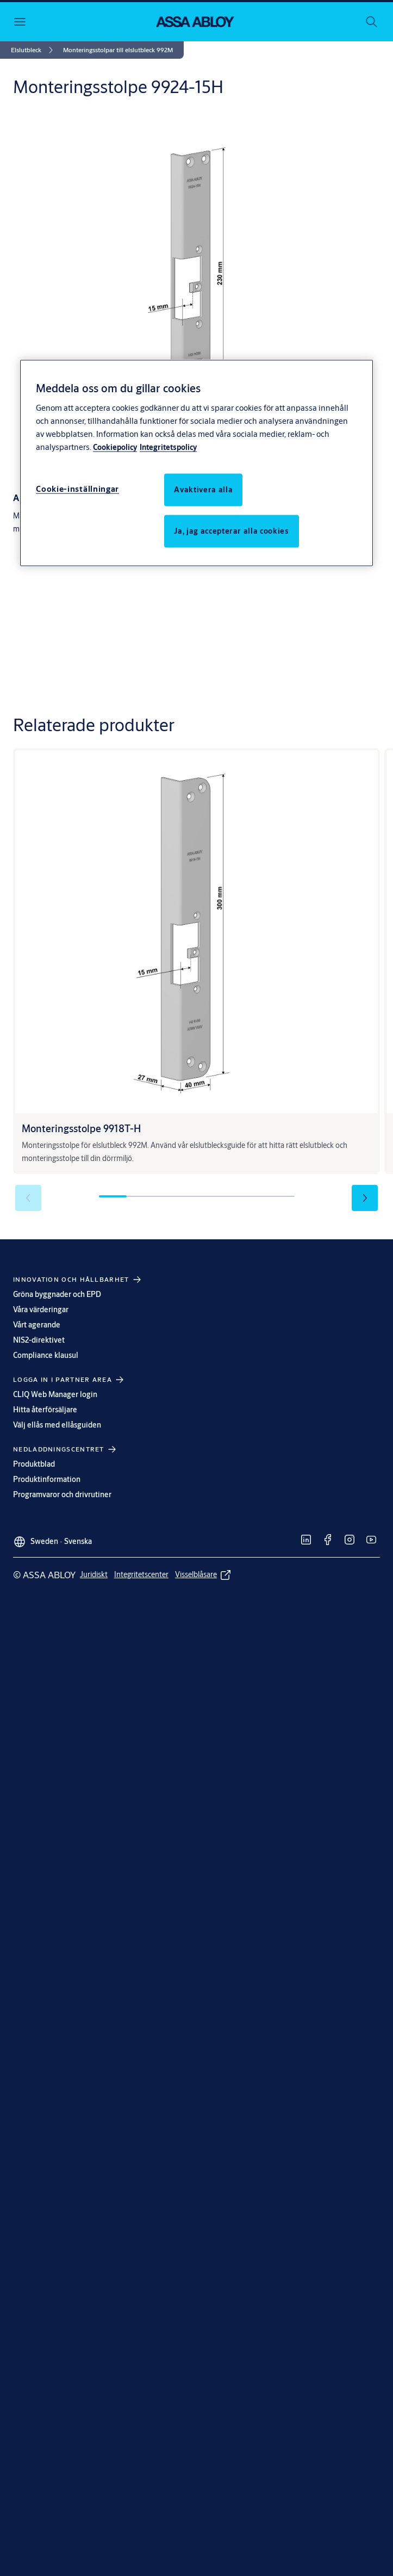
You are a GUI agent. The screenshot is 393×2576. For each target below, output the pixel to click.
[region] (196, 463)
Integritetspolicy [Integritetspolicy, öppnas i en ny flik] (168, 447)
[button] (118, 50)
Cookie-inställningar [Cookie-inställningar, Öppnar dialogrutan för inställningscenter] (77, 488)
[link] (34, 50)
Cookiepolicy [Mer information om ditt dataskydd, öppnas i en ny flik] (115, 447)
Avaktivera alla (203, 489)
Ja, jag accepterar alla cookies (231, 530)
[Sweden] (52, 1537)
